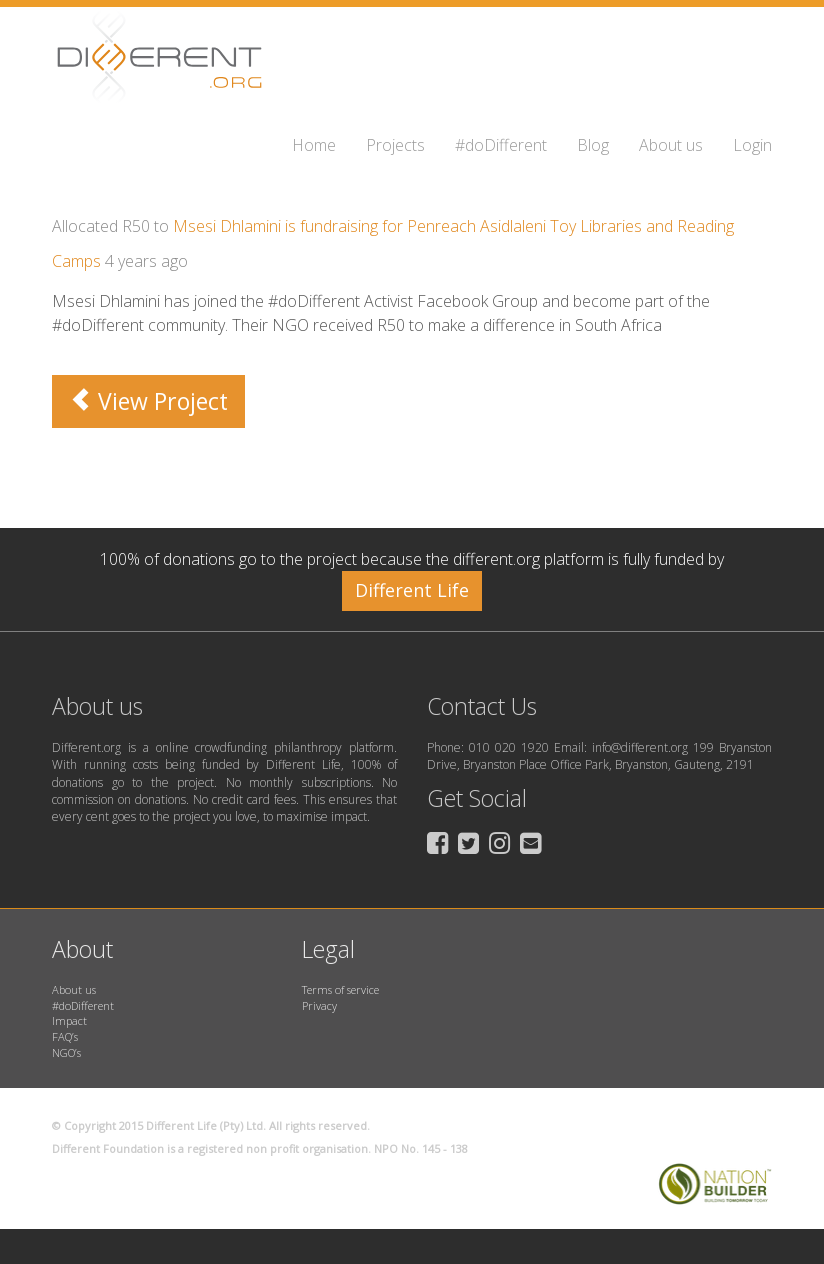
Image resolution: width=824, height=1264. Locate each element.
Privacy (319, 1005)
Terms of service (340, 989)
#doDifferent (501, 145)
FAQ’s (65, 1036)
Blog (593, 145)
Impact (69, 1020)
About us (671, 145)
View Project (148, 401)
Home (314, 145)
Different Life (412, 590)
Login (752, 145)
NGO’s (66, 1052)
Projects (395, 145)
